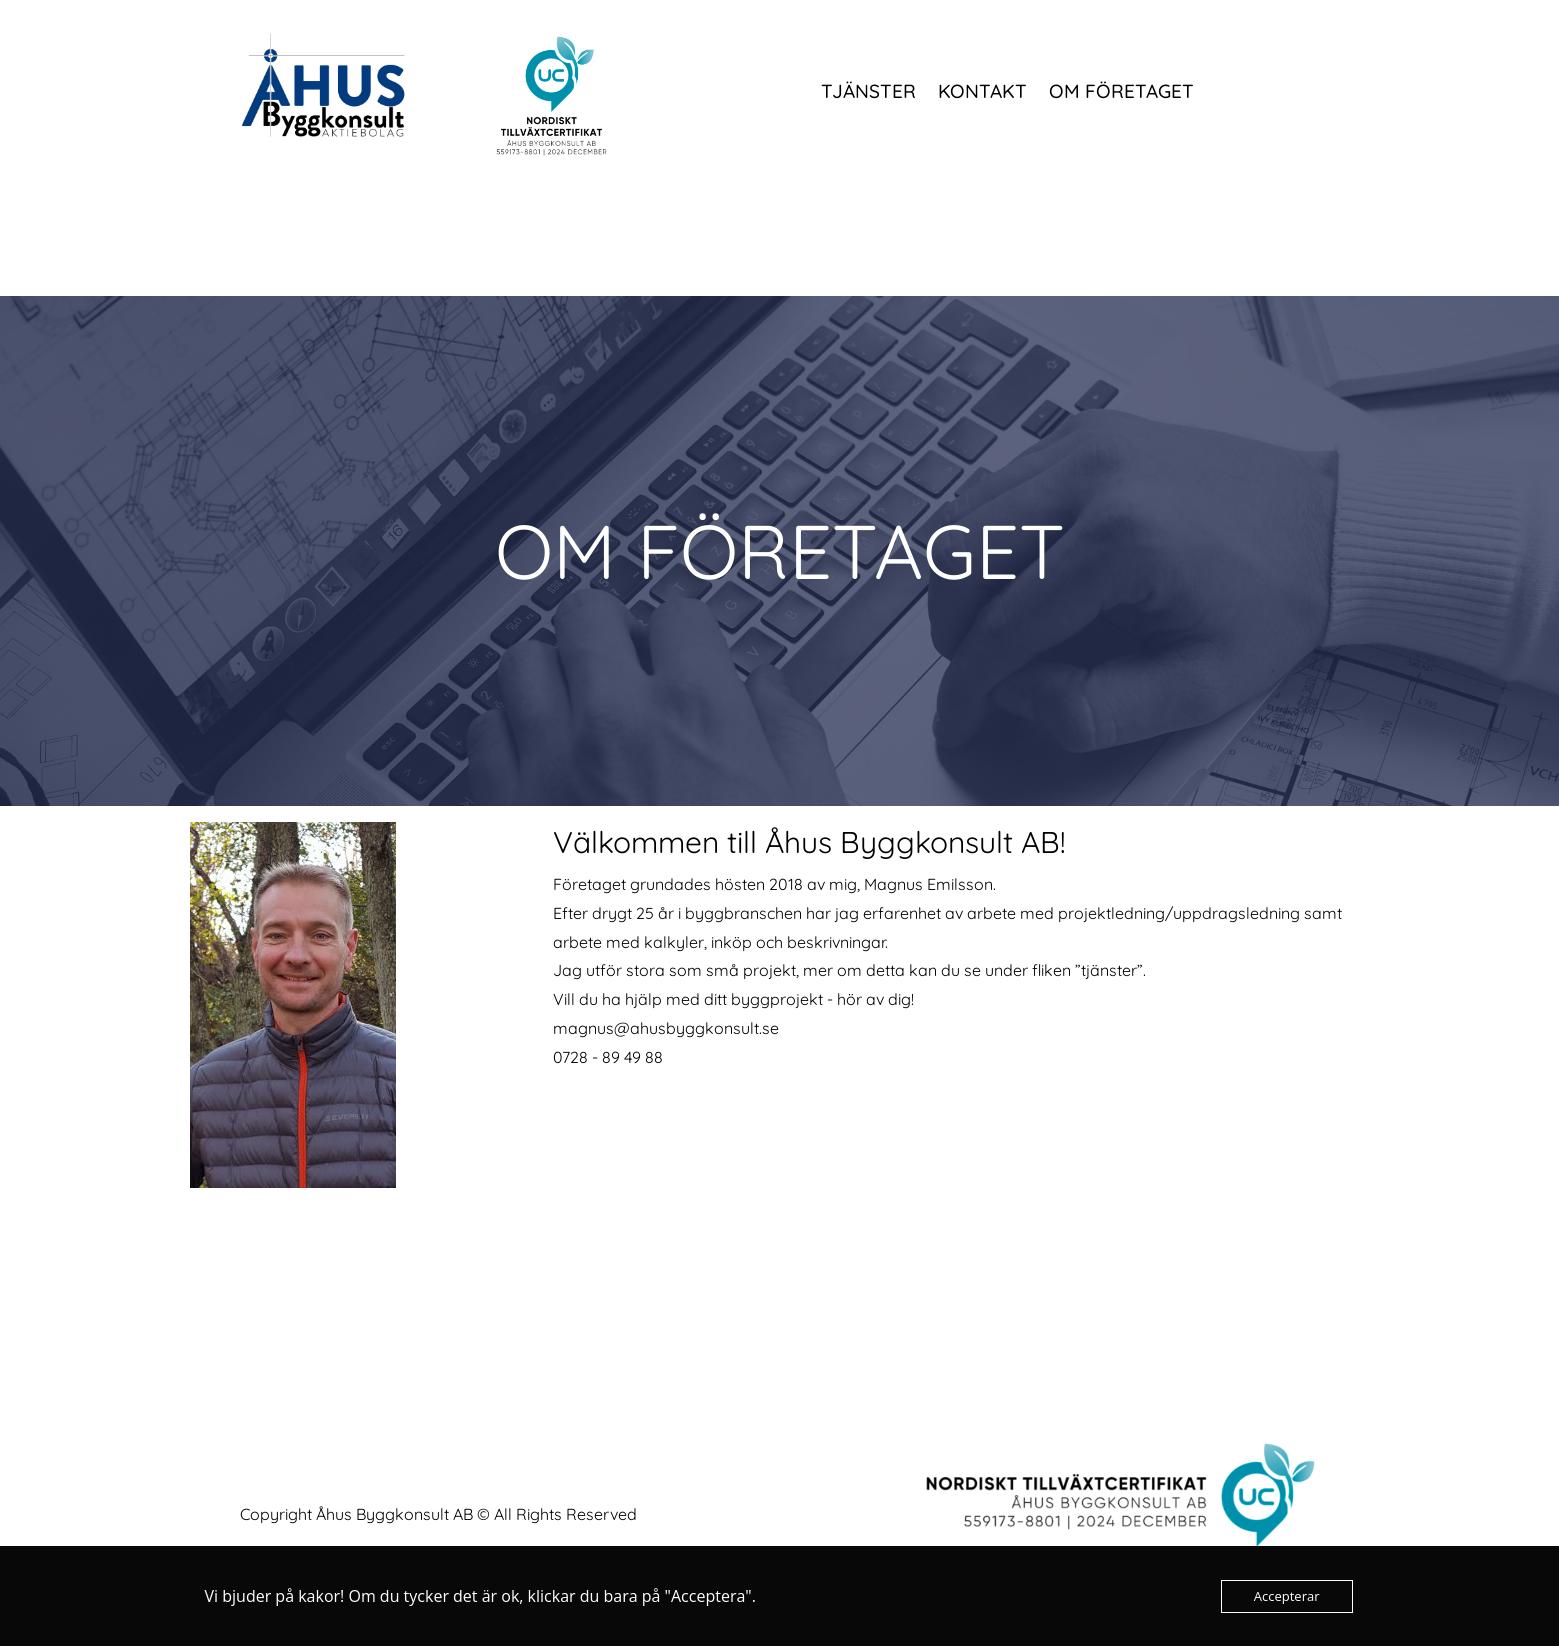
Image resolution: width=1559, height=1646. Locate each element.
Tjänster (868, 92)
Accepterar (1287, 1596)
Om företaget (1121, 92)
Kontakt (982, 92)
